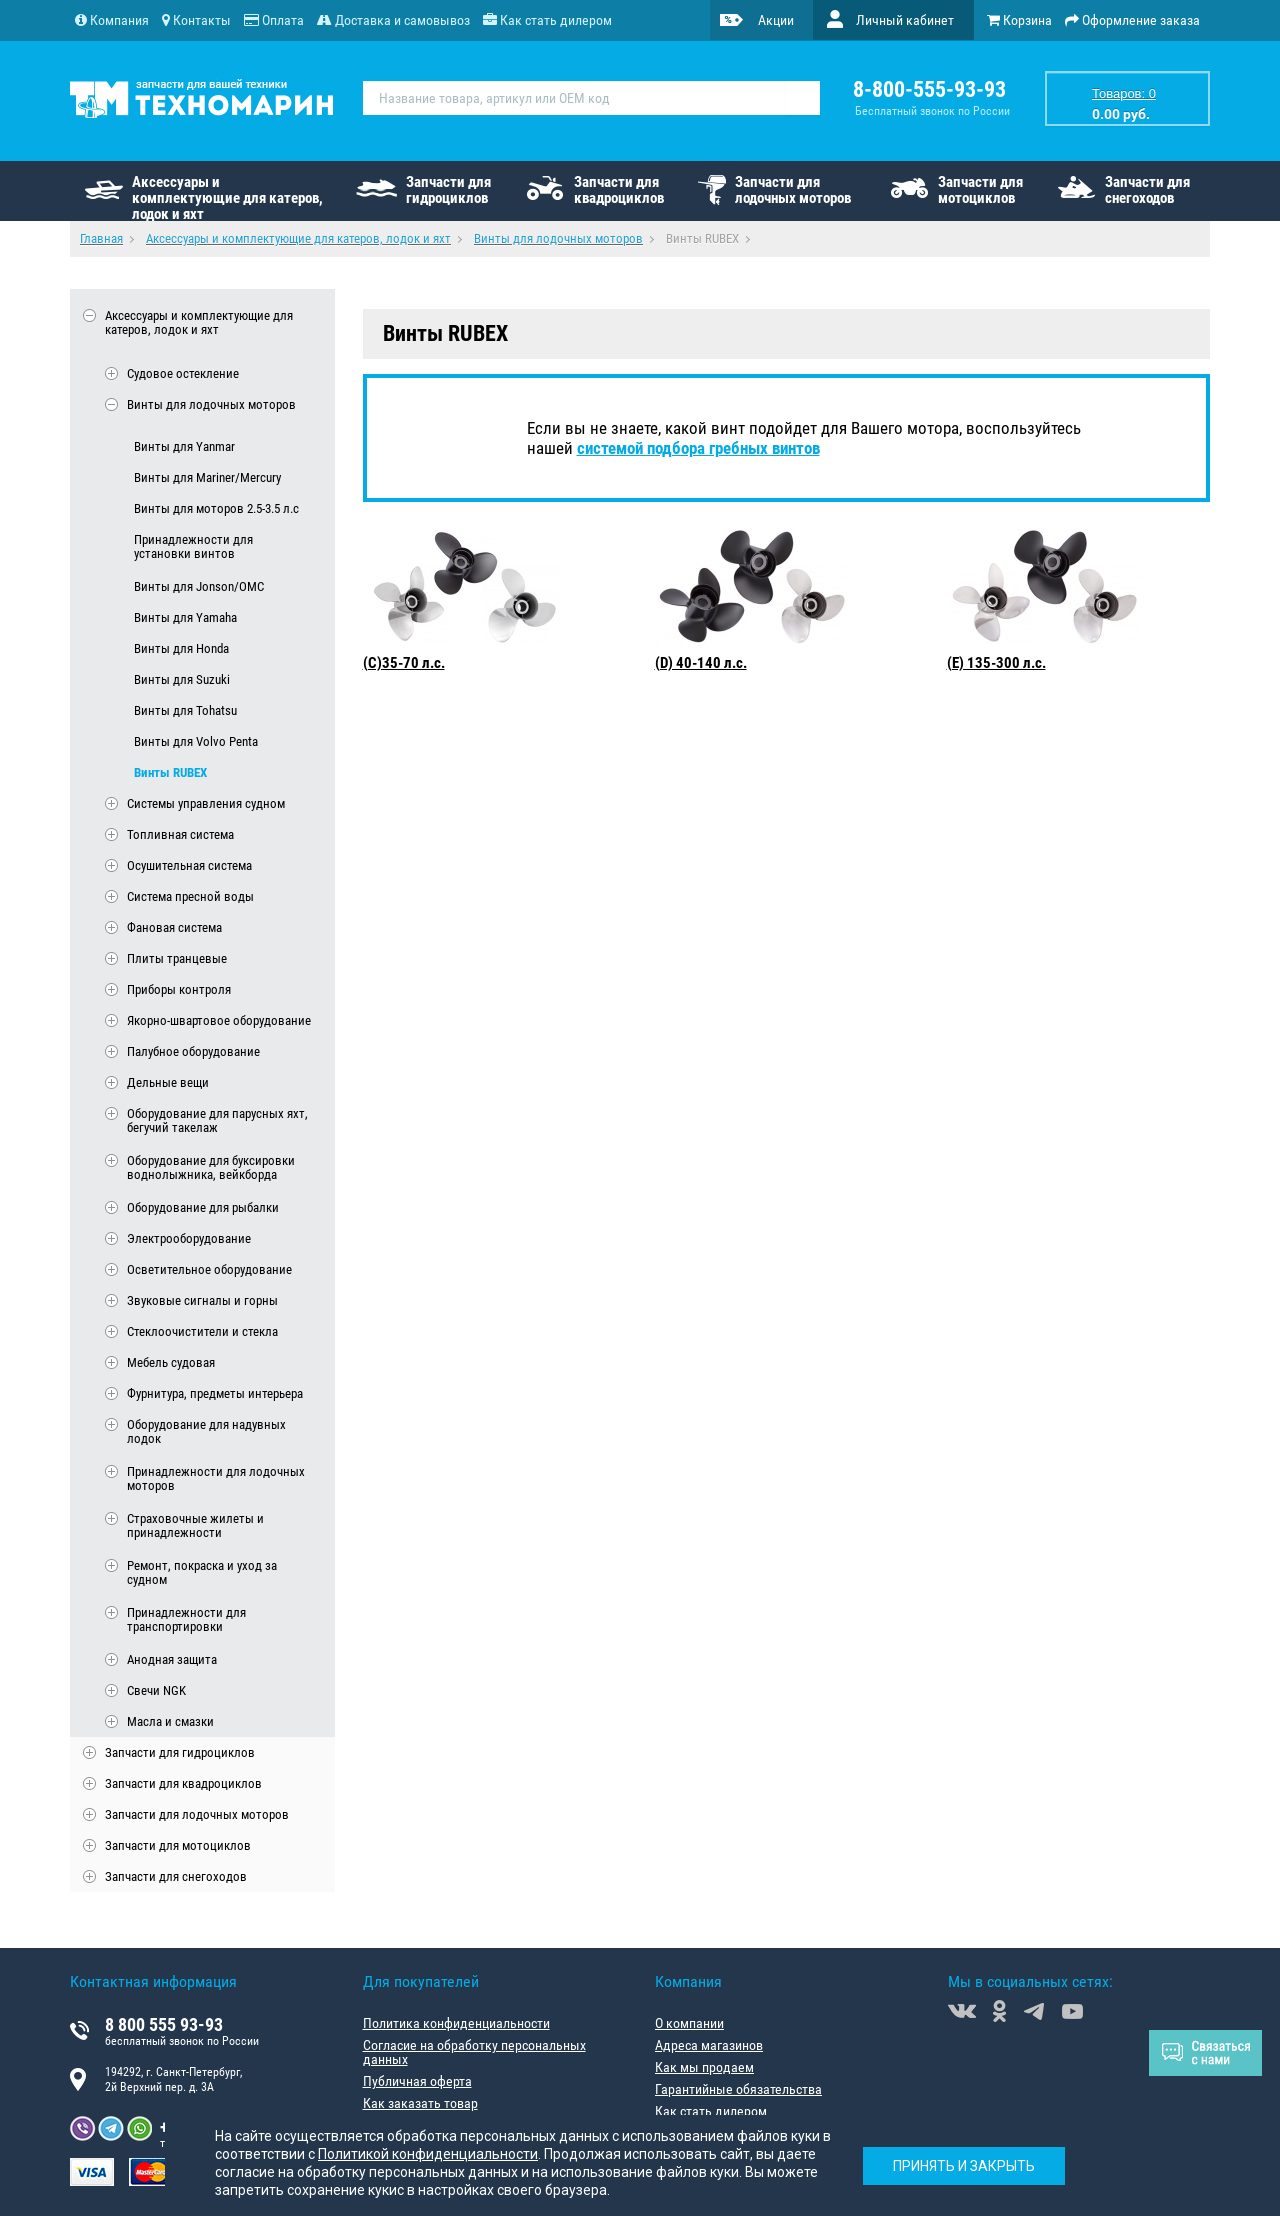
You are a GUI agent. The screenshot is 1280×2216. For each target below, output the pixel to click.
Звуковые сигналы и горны (202, 1300)
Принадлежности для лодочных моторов (216, 1479)
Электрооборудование (189, 1238)
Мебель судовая (171, 1362)
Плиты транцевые (177, 958)
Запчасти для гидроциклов (448, 190)
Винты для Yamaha (185, 617)
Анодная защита (172, 1659)
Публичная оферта (417, 2081)
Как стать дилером (711, 2111)
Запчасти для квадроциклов (619, 190)
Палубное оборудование (193, 1051)
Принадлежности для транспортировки (186, 1620)
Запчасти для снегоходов (1147, 190)
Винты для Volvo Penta (196, 741)
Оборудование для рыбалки (203, 1207)
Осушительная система (189, 865)
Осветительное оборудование (209, 1269)
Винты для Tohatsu (185, 710)
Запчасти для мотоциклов (980, 190)
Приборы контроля (179, 989)
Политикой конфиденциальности (428, 2154)
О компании (689, 2023)
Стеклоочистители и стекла (202, 1331)
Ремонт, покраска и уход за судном (202, 1573)
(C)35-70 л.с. (404, 663)
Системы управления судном (206, 803)
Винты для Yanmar (184, 446)
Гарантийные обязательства (738, 2089)
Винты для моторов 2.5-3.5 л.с (216, 508)
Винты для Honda (181, 648)
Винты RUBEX (170, 772)
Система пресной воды (190, 896)
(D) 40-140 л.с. (701, 663)
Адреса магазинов (709, 2045)
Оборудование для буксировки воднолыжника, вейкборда (211, 1168)
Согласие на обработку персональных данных (474, 2052)
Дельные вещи (168, 1082)
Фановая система (174, 927)
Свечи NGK (156, 1690)
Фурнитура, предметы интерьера (215, 1393)
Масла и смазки (170, 1721)
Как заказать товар (420, 2103)
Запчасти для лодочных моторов (793, 190)
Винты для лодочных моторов (211, 404)
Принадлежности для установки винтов (193, 547)
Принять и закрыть (964, 2166)
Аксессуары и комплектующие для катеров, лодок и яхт (227, 197)
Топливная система (180, 834)
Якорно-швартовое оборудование (219, 1020)
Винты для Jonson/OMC (199, 586)
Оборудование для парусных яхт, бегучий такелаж (217, 1121)
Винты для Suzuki (182, 679)
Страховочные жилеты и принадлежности (195, 1526)
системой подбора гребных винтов (698, 448)
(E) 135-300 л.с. (996, 663)
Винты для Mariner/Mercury (207, 477)
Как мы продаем (704, 2067)
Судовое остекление (183, 373)
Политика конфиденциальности (456, 2023)
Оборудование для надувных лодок (206, 1432)
